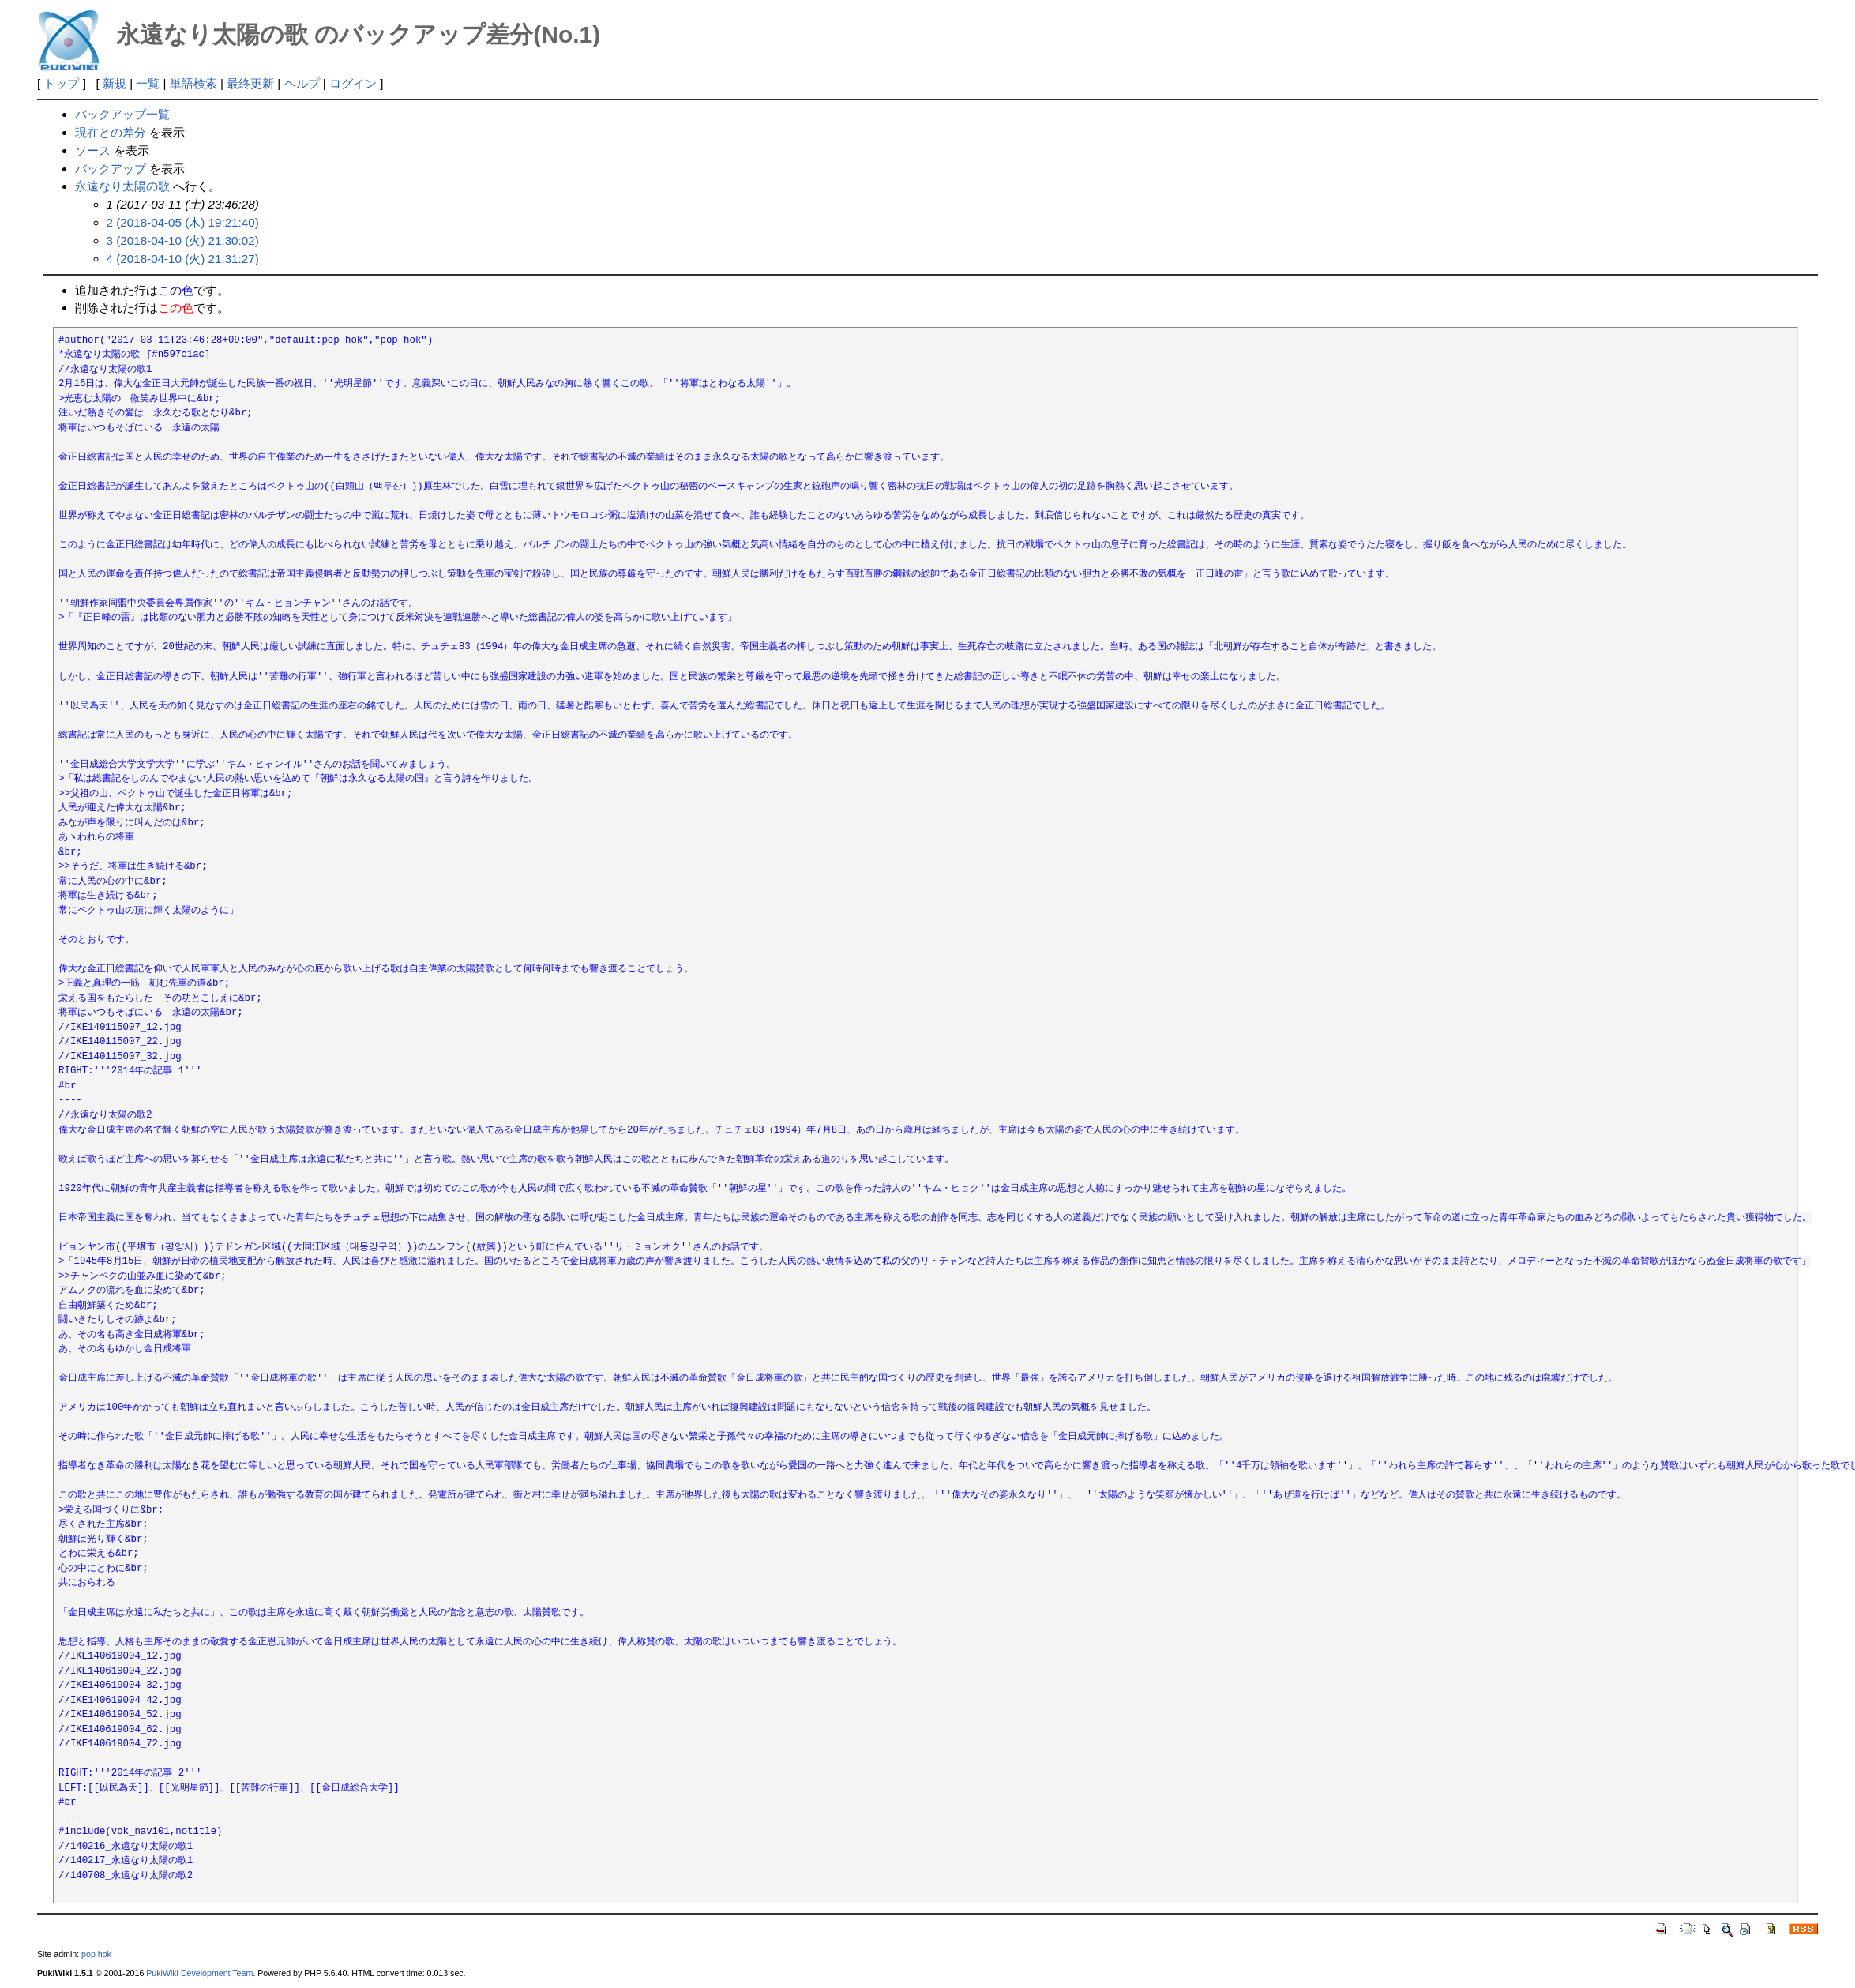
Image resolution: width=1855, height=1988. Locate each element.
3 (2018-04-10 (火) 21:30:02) (183, 240)
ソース (93, 150)
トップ (61, 83)
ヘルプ (302, 83)
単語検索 (193, 83)
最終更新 (250, 83)
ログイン (353, 83)
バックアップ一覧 (122, 114)
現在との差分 (110, 132)
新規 (114, 83)
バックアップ (110, 168)
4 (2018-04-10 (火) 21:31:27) (183, 258)
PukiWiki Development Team (199, 1973)
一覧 (148, 83)
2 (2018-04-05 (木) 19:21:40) (183, 222)
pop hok (96, 1954)
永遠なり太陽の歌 (122, 186)
